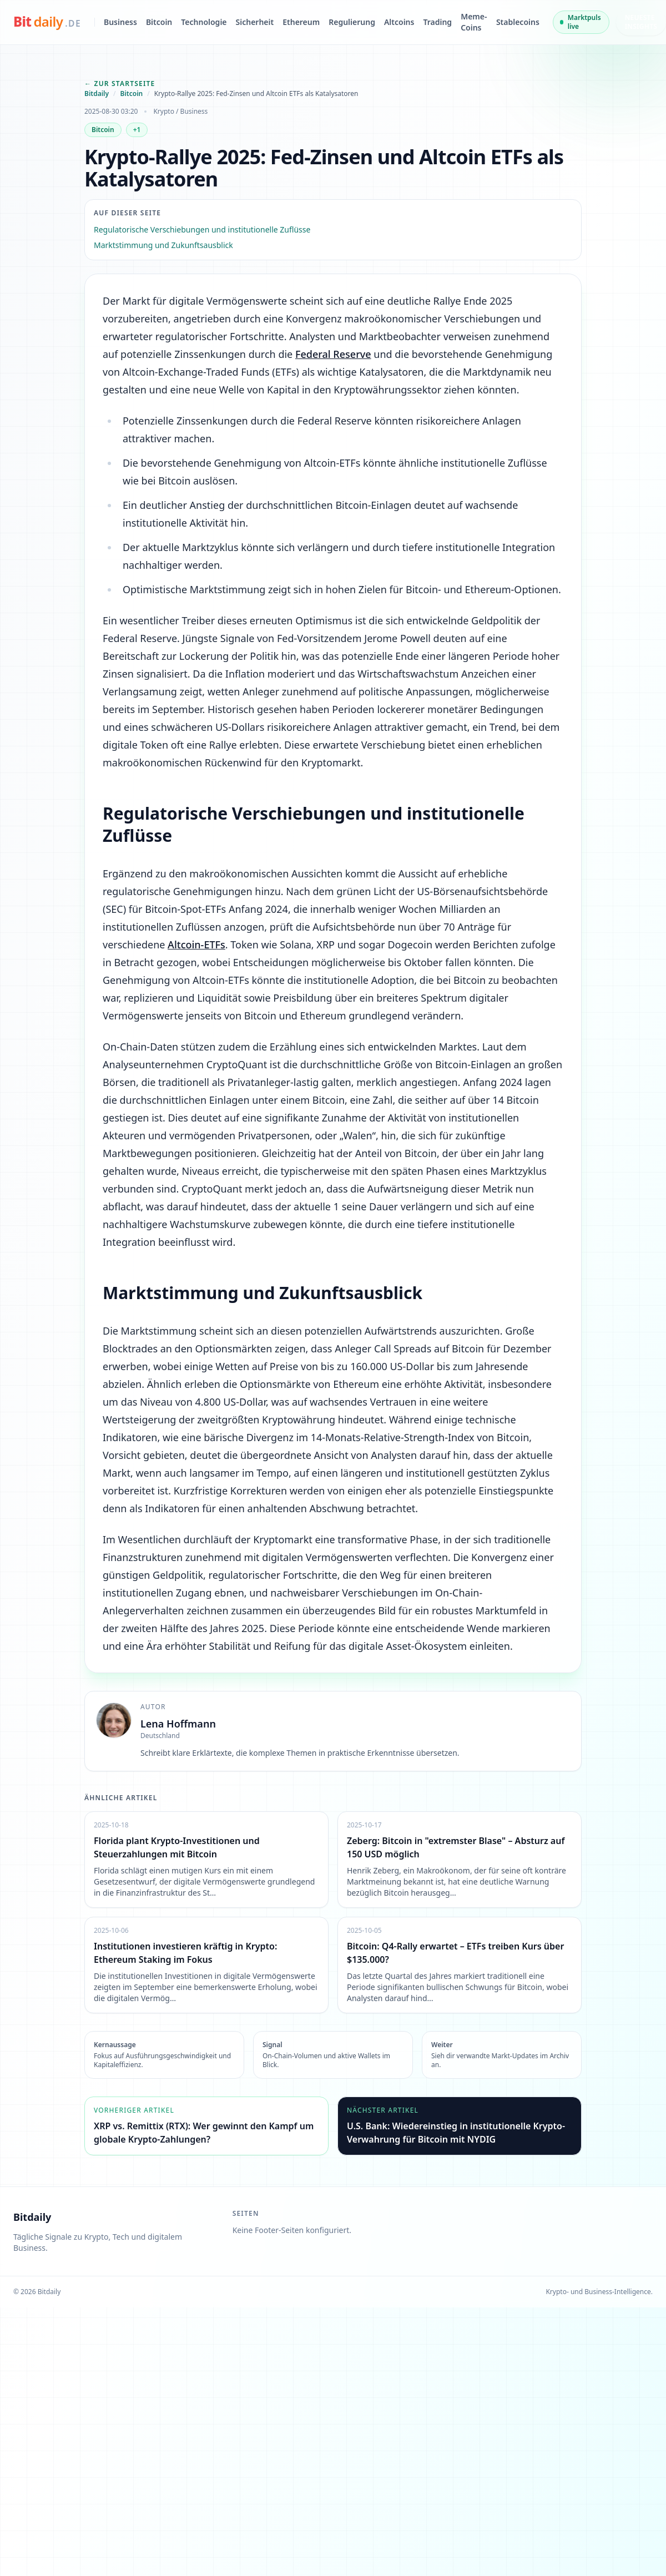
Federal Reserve (333, 354)
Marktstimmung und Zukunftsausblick (163, 245)
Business (120, 22)
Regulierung (352, 22)
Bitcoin (159, 22)
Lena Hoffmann (178, 1723)
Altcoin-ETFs (196, 944)
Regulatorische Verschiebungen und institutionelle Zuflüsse (202, 229)
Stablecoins (517, 22)
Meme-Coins (474, 22)
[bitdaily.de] (47, 22)
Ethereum (301, 22)
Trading (437, 22)
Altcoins (399, 22)
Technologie (203, 22)
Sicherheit (255, 22)
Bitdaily (96, 93)
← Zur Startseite (119, 83)
